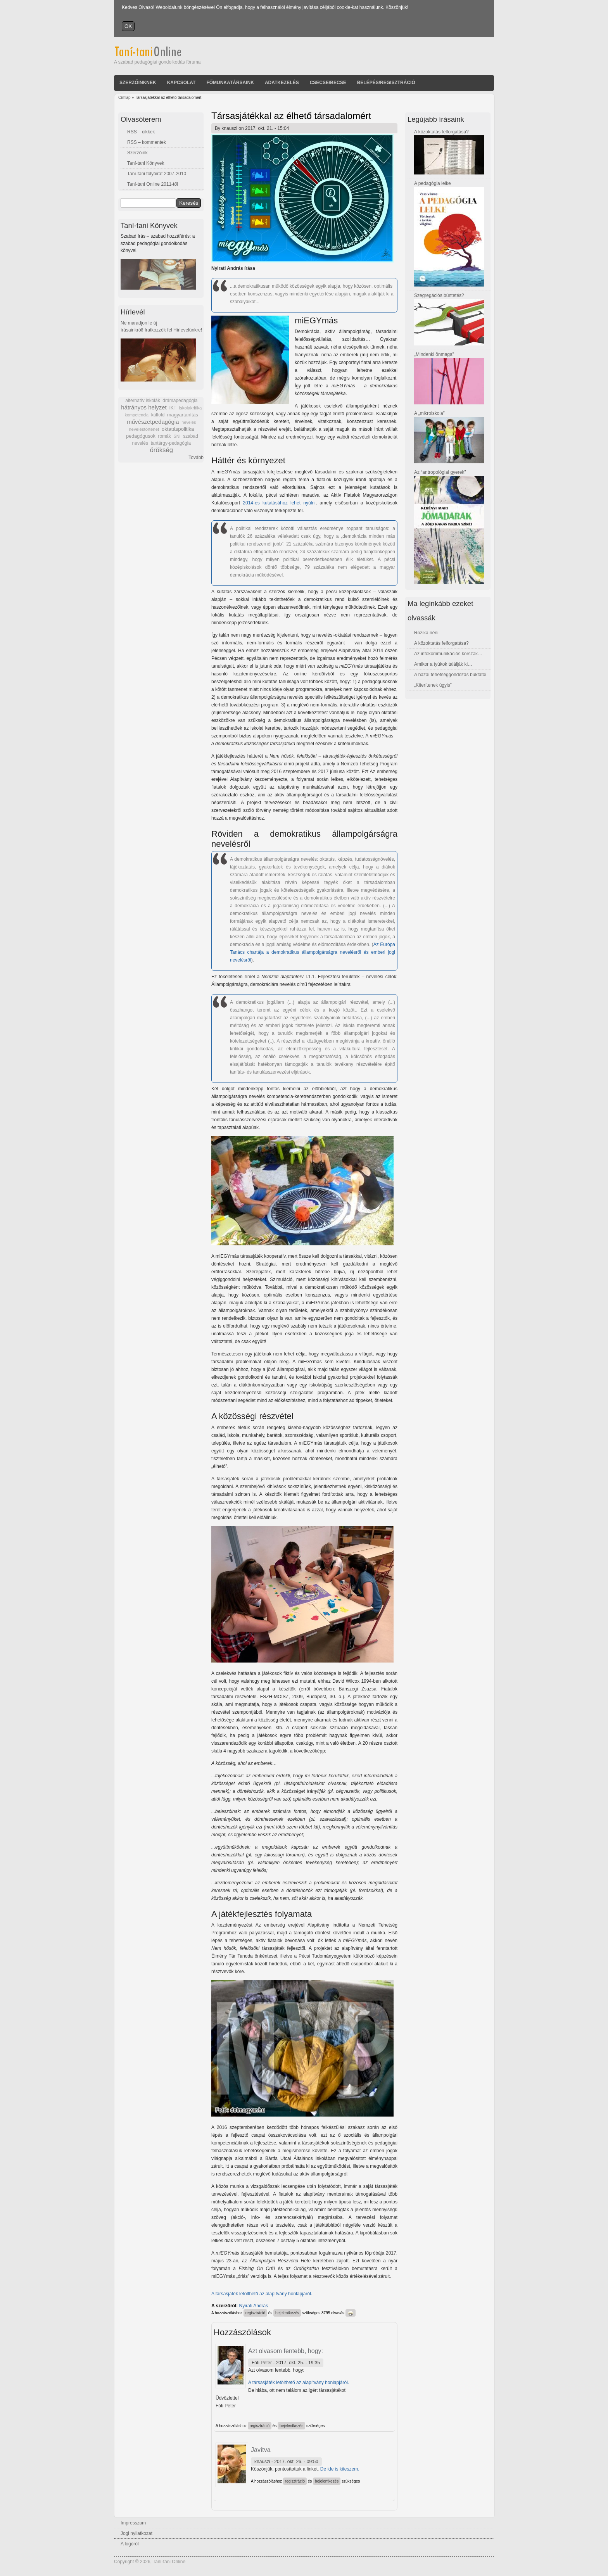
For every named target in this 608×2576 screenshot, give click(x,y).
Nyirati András (253, 2305)
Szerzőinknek (137, 82)
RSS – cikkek (141, 132)
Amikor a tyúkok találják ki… (443, 664)
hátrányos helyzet (144, 407)
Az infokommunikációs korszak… (448, 653)
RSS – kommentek (146, 142)
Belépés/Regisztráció (386, 82)
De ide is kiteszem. (339, 2469)
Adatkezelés (282, 82)
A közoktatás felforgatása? (441, 132)
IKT (172, 408)
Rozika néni (426, 632)
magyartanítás (182, 415)
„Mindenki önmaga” (434, 354)
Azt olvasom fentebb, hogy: (286, 2351)
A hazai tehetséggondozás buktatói (450, 674)
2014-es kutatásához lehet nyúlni (279, 503)
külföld (158, 415)
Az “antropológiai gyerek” (440, 472)
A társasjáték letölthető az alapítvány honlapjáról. (261, 2293)
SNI (176, 436)
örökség (161, 450)
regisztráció (255, 2313)
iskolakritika (190, 408)
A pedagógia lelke (432, 183)
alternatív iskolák (142, 400)
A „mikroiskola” (429, 413)
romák (164, 436)
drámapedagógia (179, 400)
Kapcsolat (181, 82)
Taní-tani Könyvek (145, 163)
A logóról (130, 2544)
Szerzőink (137, 152)
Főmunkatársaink (230, 82)
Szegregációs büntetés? (439, 295)
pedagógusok (140, 436)
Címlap (124, 97)
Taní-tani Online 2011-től (152, 184)
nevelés (188, 422)
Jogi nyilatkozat (136, 2533)
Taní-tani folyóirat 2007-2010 (156, 173)
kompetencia (137, 415)
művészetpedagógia (153, 421)
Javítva (261, 2450)
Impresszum (133, 2523)
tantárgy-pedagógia (171, 443)
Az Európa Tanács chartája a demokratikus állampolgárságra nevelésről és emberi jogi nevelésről (312, 952)
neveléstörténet (144, 429)
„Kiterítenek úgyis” (433, 685)
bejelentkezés (287, 2313)
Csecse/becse (328, 82)
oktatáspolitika (178, 429)
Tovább (196, 457)
